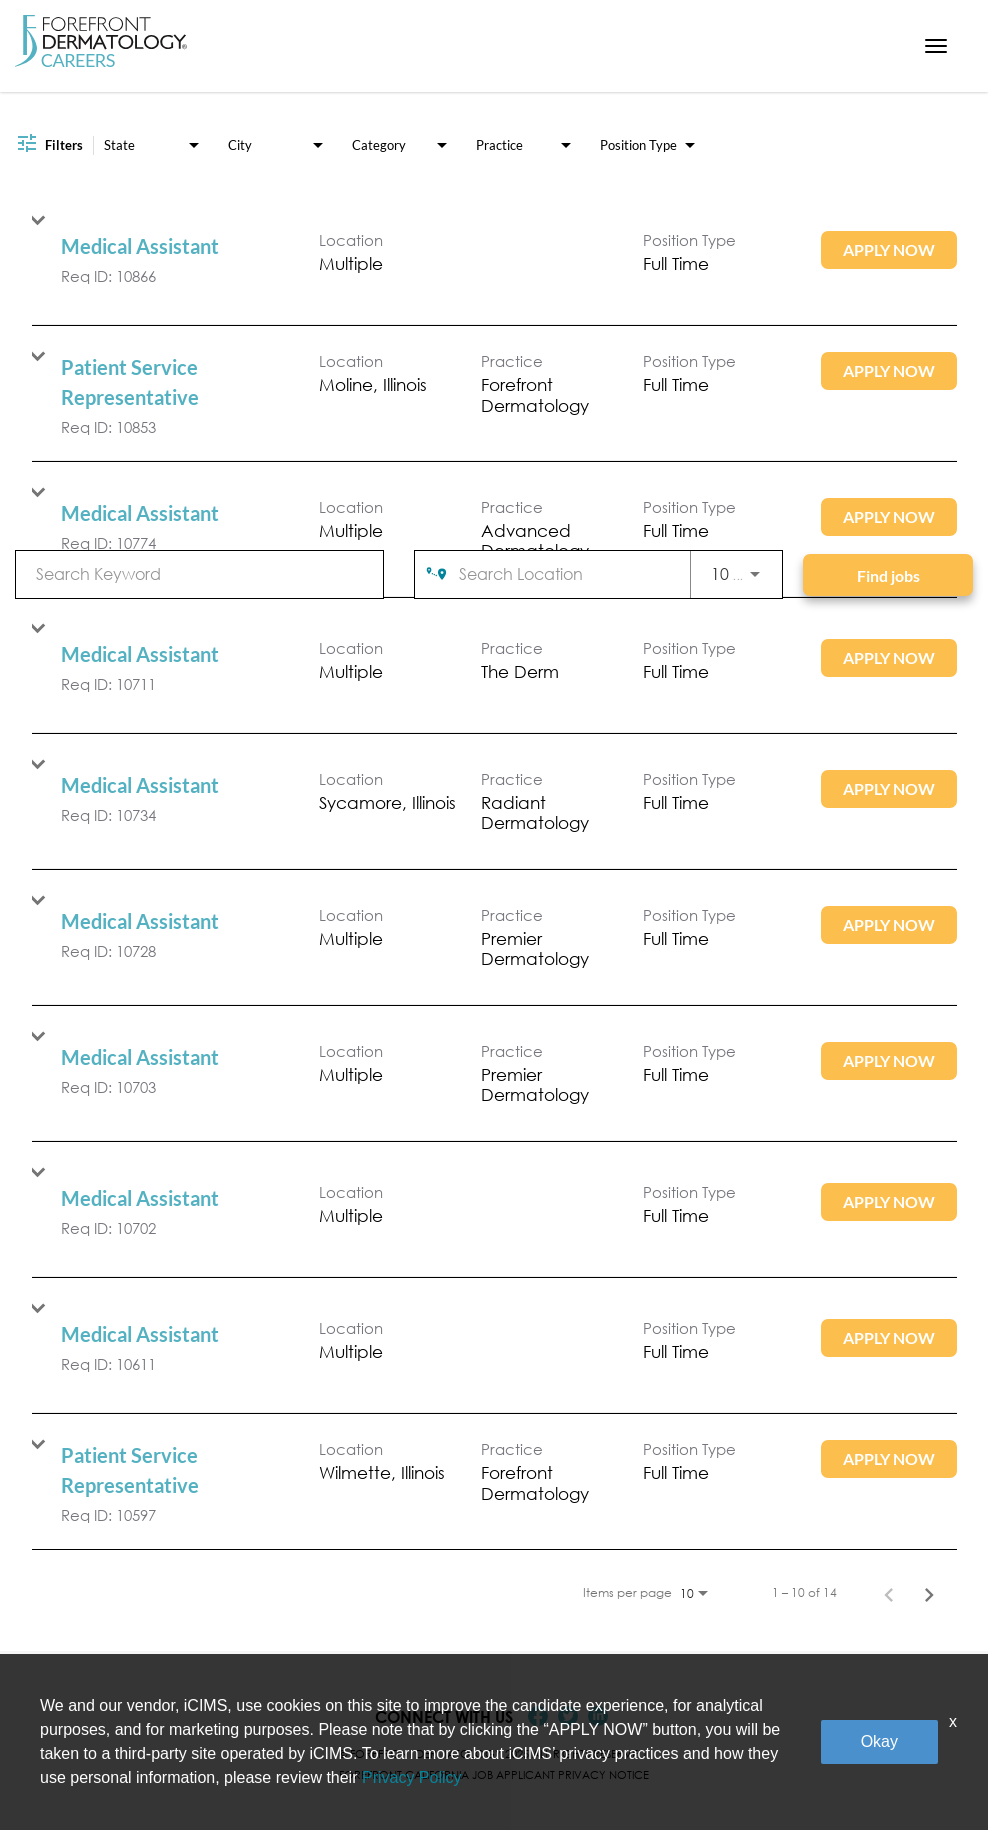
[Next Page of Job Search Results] (929, 1593)
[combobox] (199, 573)
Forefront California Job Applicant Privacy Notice (494, 1774)
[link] (494, 257)
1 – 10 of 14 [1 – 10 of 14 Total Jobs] (804, 1593)
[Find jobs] (888, 575)
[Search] (888, 575)
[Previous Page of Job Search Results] (889, 1593)
